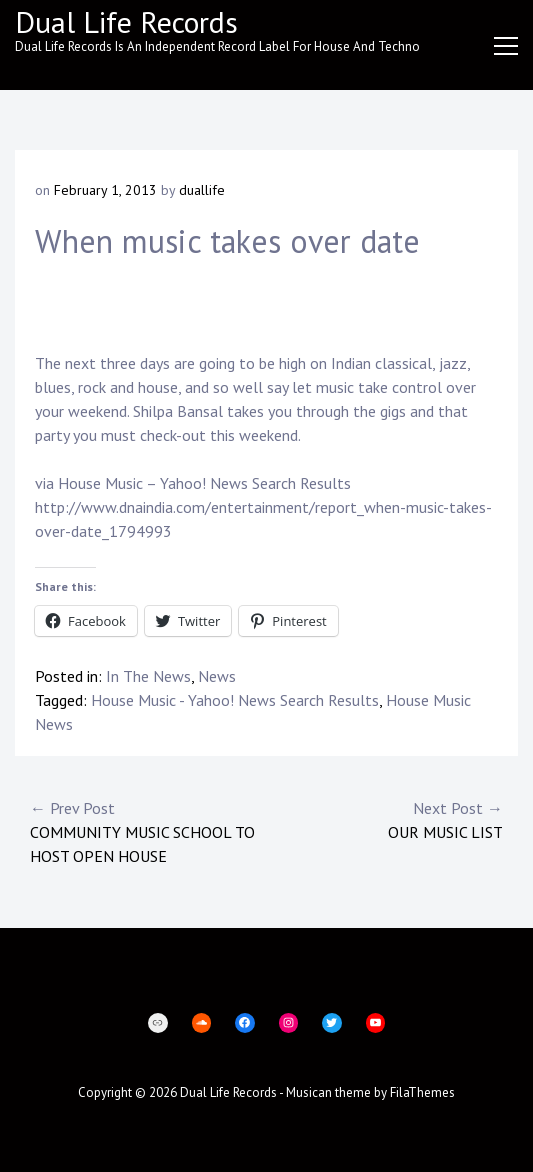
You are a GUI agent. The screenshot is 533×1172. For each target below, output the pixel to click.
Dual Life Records (126, 21)
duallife (202, 190)
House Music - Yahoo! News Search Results (235, 700)
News (217, 676)
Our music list (385, 819)
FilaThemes (422, 1092)
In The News (148, 676)
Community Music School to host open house (148, 831)
